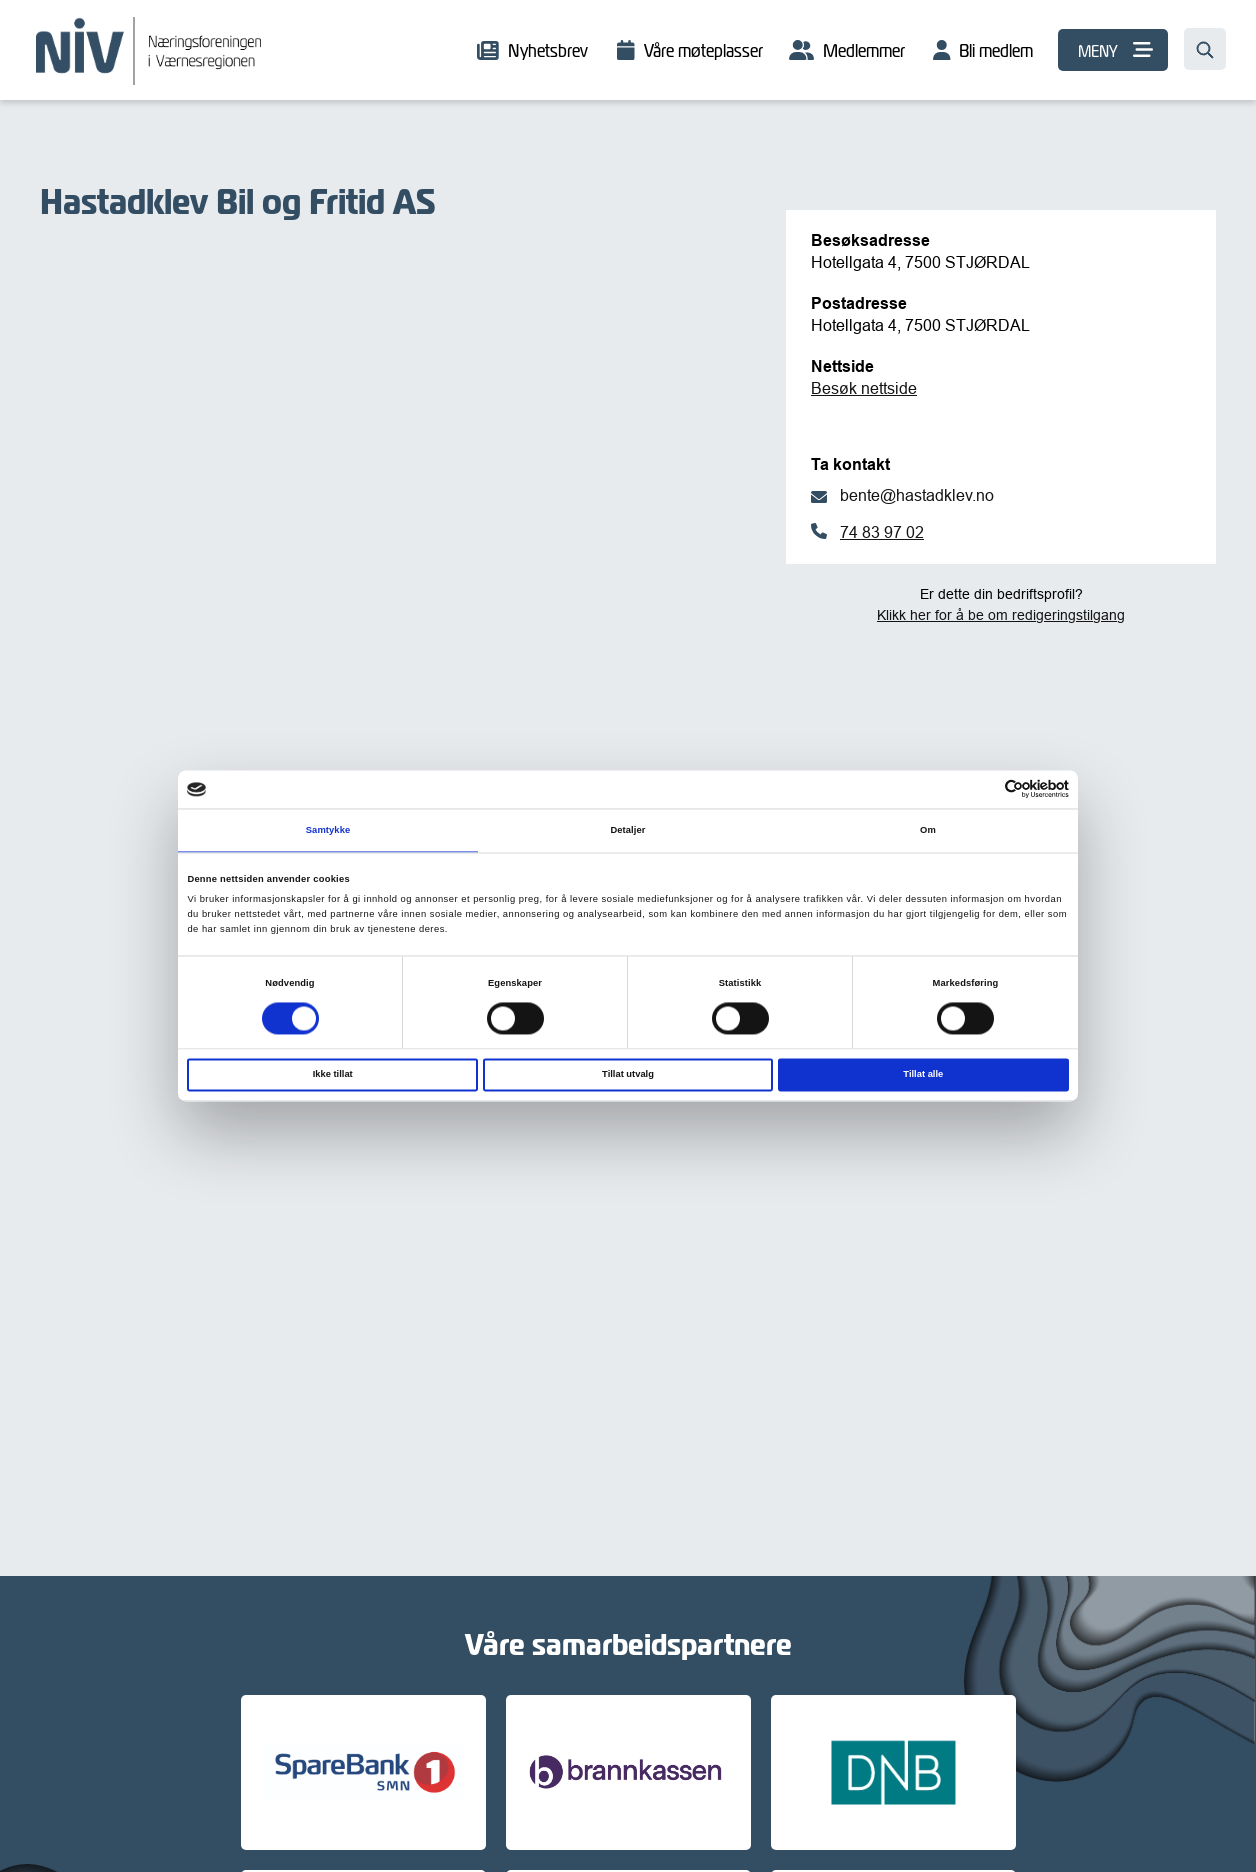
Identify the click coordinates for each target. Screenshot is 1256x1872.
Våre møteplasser (703, 50)
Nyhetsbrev (548, 50)
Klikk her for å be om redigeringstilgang (1001, 615)
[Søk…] (1205, 49)
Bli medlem (996, 50)
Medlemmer (864, 50)
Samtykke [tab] (328, 830)
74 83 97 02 (882, 532)
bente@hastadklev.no (917, 495)
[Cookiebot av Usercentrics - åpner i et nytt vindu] (981, 789)
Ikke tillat (333, 1075)
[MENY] (1113, 50)
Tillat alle (923, 1075)
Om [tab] (928, 830)
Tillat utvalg (628, 1075)
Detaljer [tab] (627, 830)
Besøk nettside (864, 388)
